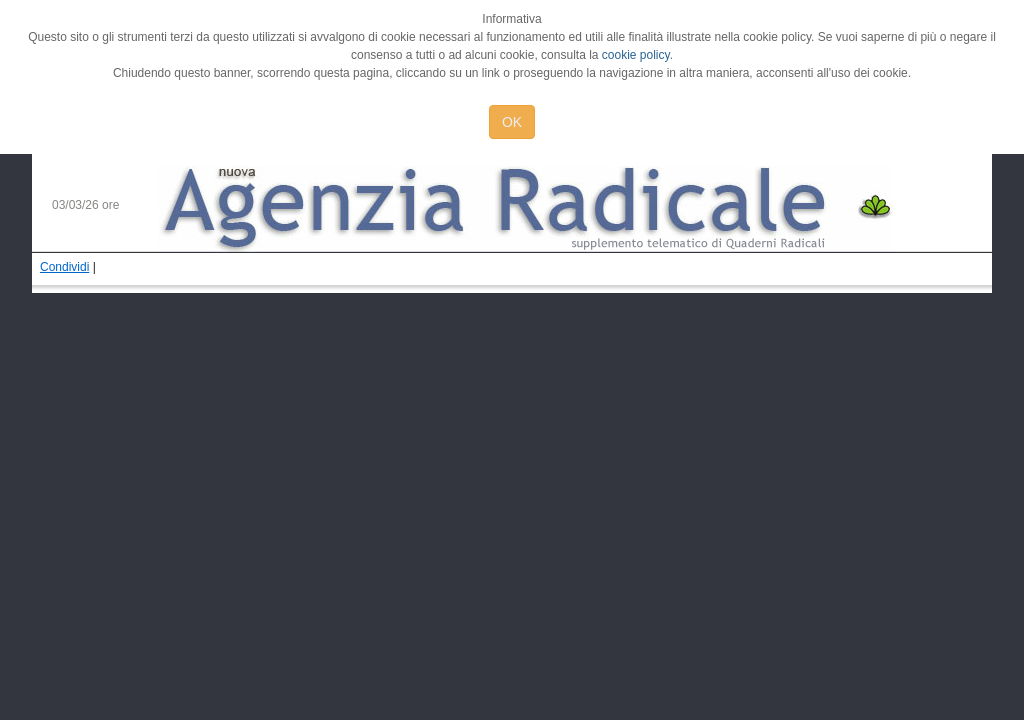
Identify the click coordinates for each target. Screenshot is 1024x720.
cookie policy (636, 55)
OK (512, 122)
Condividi (64, 267)
